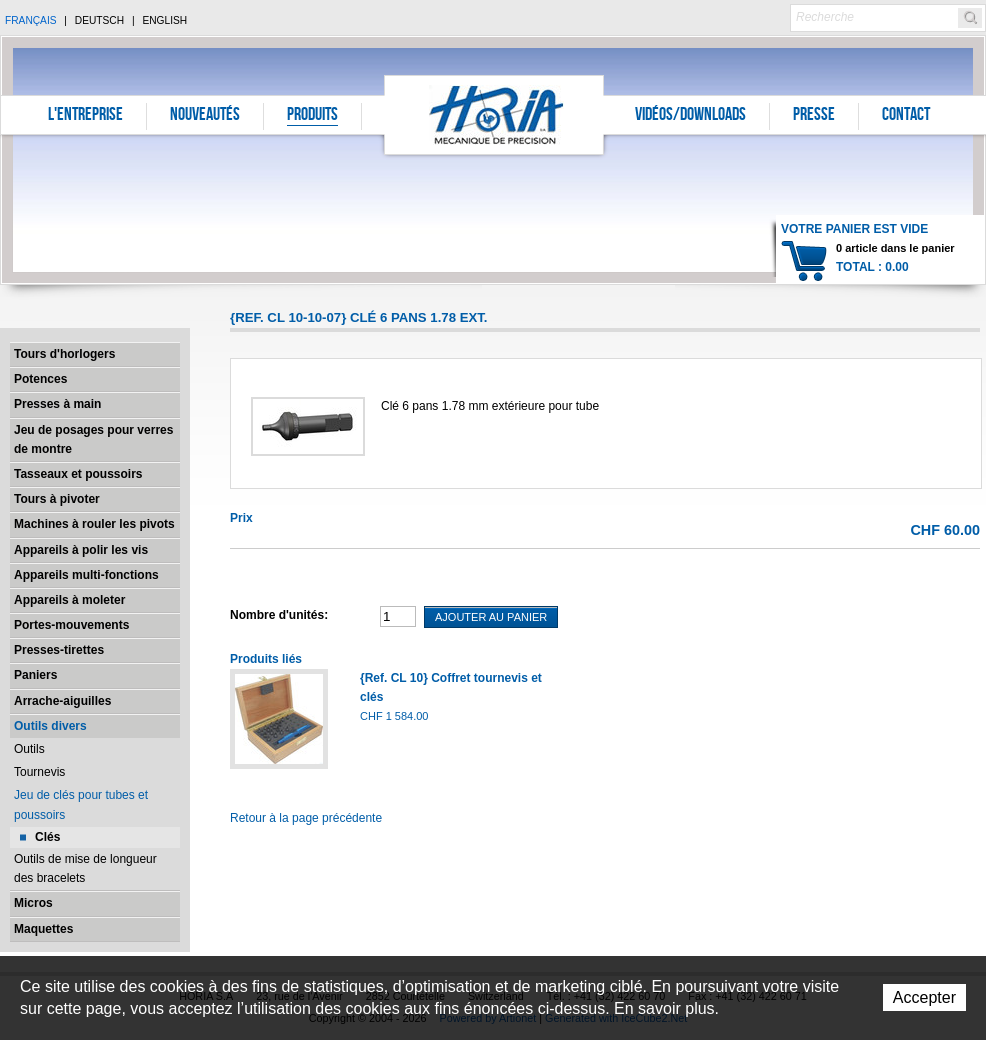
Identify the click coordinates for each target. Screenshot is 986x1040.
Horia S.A (494, 114)
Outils (29, 749)
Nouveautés (205, 116)
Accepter (924, 997)
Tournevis (39, 772)
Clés (47, 837)
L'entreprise (85, 116)
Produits (312, 116)
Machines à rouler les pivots (94, 524)
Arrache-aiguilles (62, 701)
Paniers (35, 675)
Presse (814, 116)
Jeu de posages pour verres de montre (93, 439)
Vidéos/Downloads (690, 116)
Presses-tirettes (59, 650)
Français (31, 20)
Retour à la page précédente (306, 818)
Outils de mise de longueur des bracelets (85, 868)
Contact (906, 116)
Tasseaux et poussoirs (78, 474)
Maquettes (43, 929)
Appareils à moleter (69, 600)
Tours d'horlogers (64, 354)
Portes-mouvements (71, 625)
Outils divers (50, 726)
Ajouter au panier (491, 617)
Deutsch (99, 20)
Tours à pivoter (57, 499)
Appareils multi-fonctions (86, 575)
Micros (33, 903)
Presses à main (57, 404)
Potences (40, 379)
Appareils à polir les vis (81, 550)
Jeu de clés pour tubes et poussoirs (81, 804)
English (164, 20)
